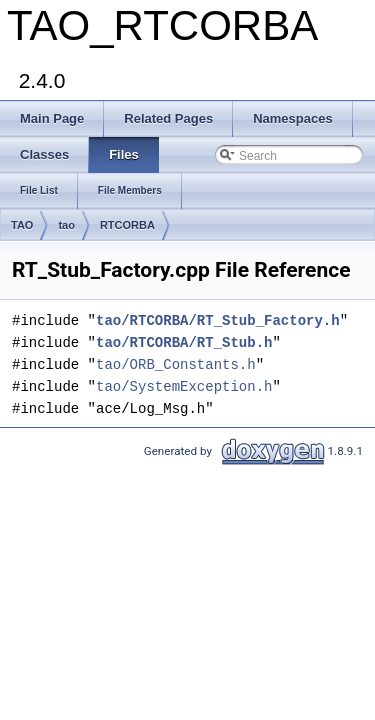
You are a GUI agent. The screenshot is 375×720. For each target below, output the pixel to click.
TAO (22, 225)
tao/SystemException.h (184, 386)
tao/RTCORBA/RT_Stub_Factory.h (218, 320)
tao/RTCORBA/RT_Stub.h (184, 342)
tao (66, 225)
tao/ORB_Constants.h (176, 364)
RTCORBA (127, 225)
